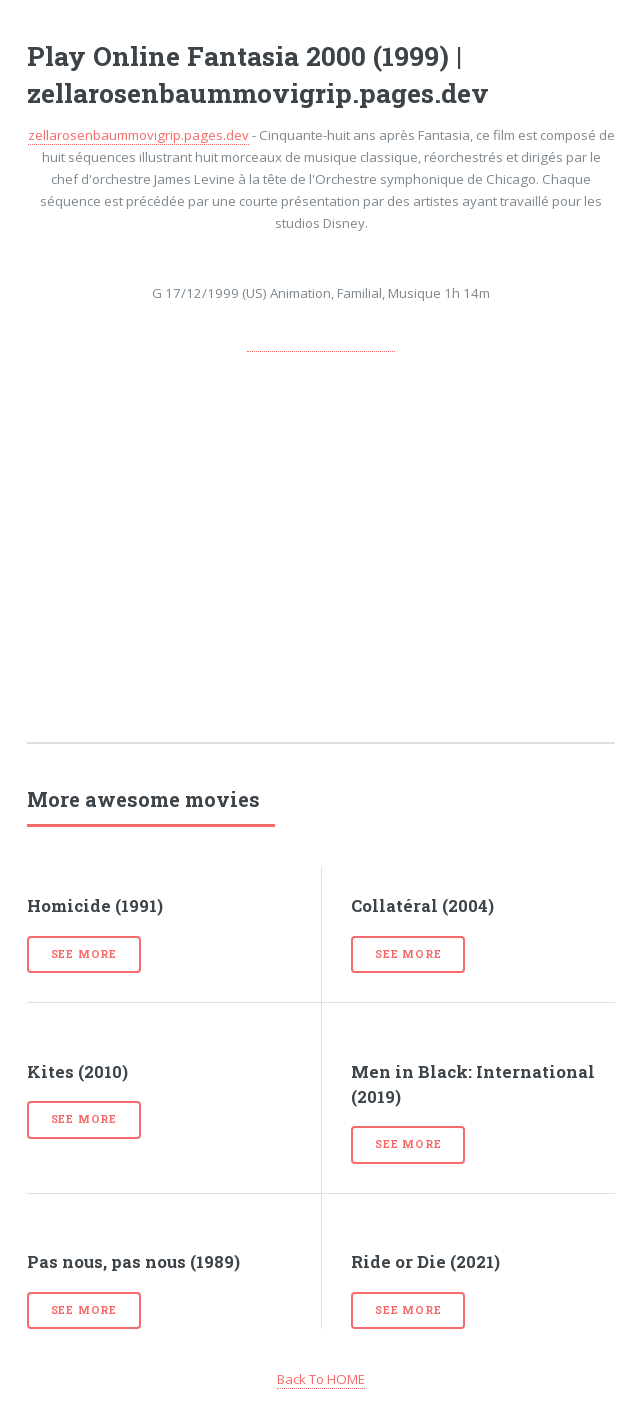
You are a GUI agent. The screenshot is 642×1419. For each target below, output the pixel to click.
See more (84, 954)
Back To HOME (321, 1379)
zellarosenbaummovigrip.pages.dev (138, 135)
